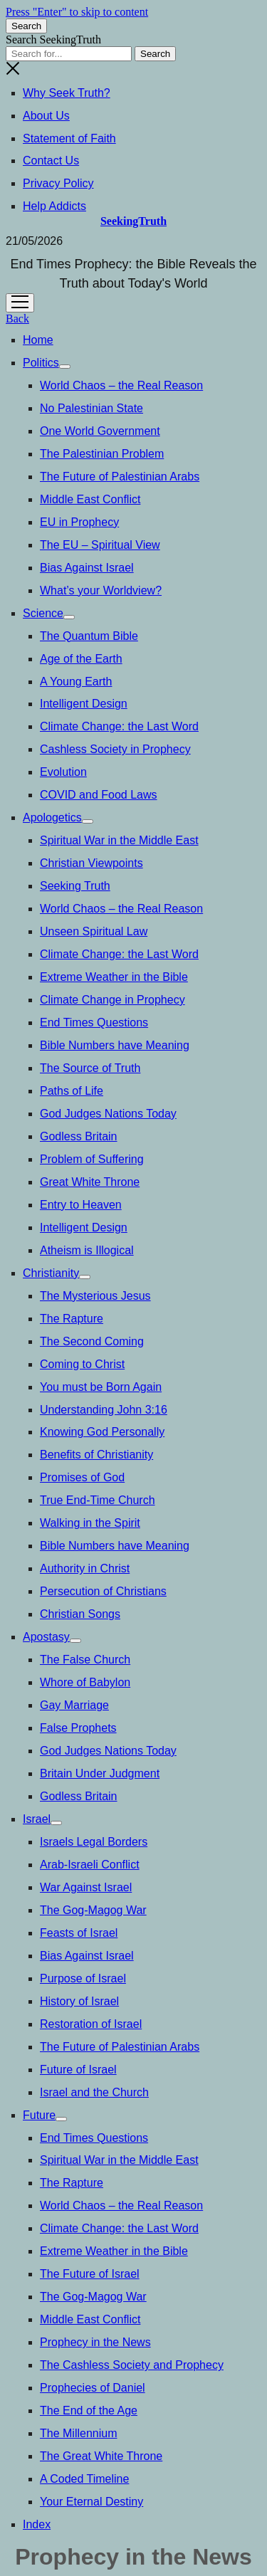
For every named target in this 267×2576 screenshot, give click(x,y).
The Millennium (78, 2433)
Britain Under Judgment (99, 1773)
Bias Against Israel (87, 568)
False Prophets (78, 1728)
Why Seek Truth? (66, 93)
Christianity (51, 1273)
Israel (37, 1819)
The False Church (85, 1660)
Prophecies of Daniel (92, 2388)
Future (39, 2115)
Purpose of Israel (83, 1978)
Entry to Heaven (81, 1205)
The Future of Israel (90, 2274)
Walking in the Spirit (90, 1523)
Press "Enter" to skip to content (77, 12)
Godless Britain (78, 1136)
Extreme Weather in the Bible (114, 977)
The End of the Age (88, 2410)
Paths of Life (71, 1091)
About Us (46, 116)
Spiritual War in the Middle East (119, 840)
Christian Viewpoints (91, 863)
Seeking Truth (75, 886)
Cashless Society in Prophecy (115, 749)
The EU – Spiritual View (100, 545)
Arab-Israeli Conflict (90, 1865)
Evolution (63, 772)
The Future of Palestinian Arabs (119, 476)
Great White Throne (90, 1182)
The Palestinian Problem (102, 454)
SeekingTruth (133, 221)
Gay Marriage (74, 1705)
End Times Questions (94, 1022)
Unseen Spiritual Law (93, 931)
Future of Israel (78, 2070)
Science (43, 613)
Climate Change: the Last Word (119, 726)
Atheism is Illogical (87, 1250)
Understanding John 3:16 (103, 1410)
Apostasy (46, 1637)
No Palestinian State (91, 408)
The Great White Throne (101, 2456)
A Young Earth (76, 681)
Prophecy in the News (95, 2342)
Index (37, 2524)
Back (17, 318)
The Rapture (71, 1319)
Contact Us (51, 160)
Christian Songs (80, 1614)
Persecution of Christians (103, 1591)
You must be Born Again (101, 1387)
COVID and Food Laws (98, 795)
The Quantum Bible (89, 636)
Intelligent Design (83, 704)
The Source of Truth (90, 1068)
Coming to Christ (82, 1364)
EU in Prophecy (79, 522)
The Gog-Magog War (93, 1910)
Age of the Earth (81, 659)
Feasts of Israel (78, 1933)
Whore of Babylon (85, 1682)
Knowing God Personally (102, 1432)
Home (38, 340)
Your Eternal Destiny (91, 2502)
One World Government (100, 431)
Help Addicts (54, 206)
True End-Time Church (97, 1500)
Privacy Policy (58, 183)
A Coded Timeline (84, 2479)
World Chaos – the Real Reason (121, 385)
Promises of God (82, 1477)
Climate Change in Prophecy (112, 1000)
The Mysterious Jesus (95, 1296)
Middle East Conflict (90, 499)
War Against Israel (86, 1887)
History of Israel (79, 2001)
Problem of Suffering (92, 1159)
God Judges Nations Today (108, 1114)
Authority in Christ (85, 1568)
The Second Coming (92, 1341)
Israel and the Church (94, 2092)
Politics (41, 363)
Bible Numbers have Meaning (114, 1045)
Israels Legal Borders (93, 1842)
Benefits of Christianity (96, 1455)
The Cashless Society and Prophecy (132, 2365)
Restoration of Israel (91, 2024)
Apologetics (52, 817)
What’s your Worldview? (101, 590)
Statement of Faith (69, 138)
